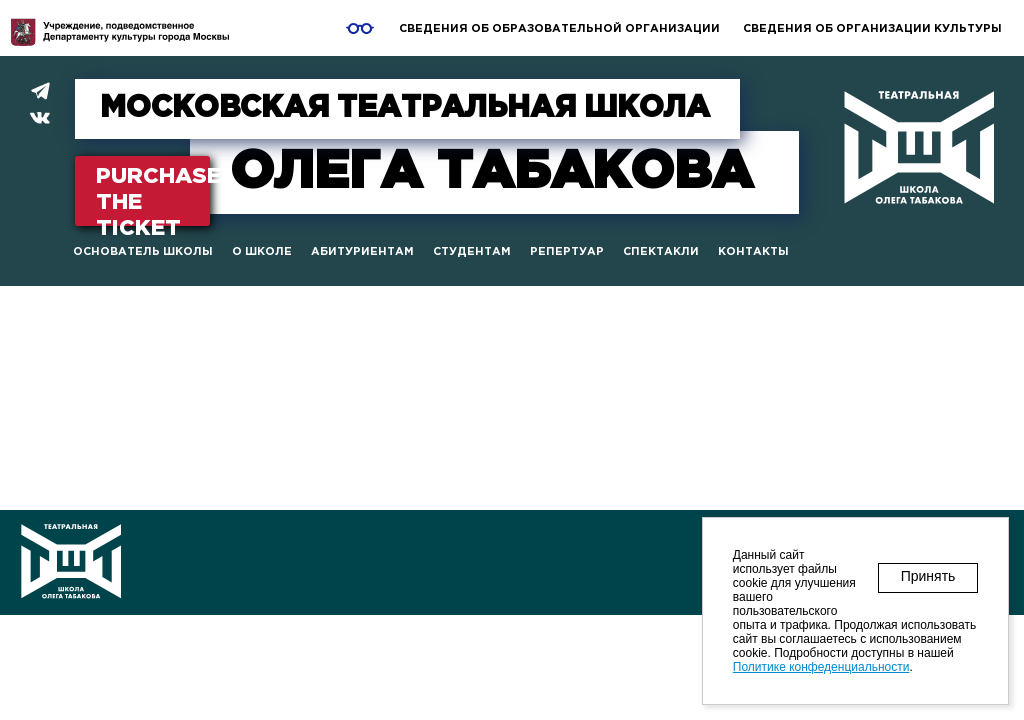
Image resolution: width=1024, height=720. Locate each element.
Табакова (491, 172)
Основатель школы (143, 252)
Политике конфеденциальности (821, 667)
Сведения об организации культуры (872, 29)
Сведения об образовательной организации (559, 29)
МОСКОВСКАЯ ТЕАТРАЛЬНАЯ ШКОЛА (405, 108)
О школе (262, 252)
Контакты (753, 252)
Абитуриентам (362, 252)
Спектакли (661, 252)
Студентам (472, 252)
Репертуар (567, 252)
